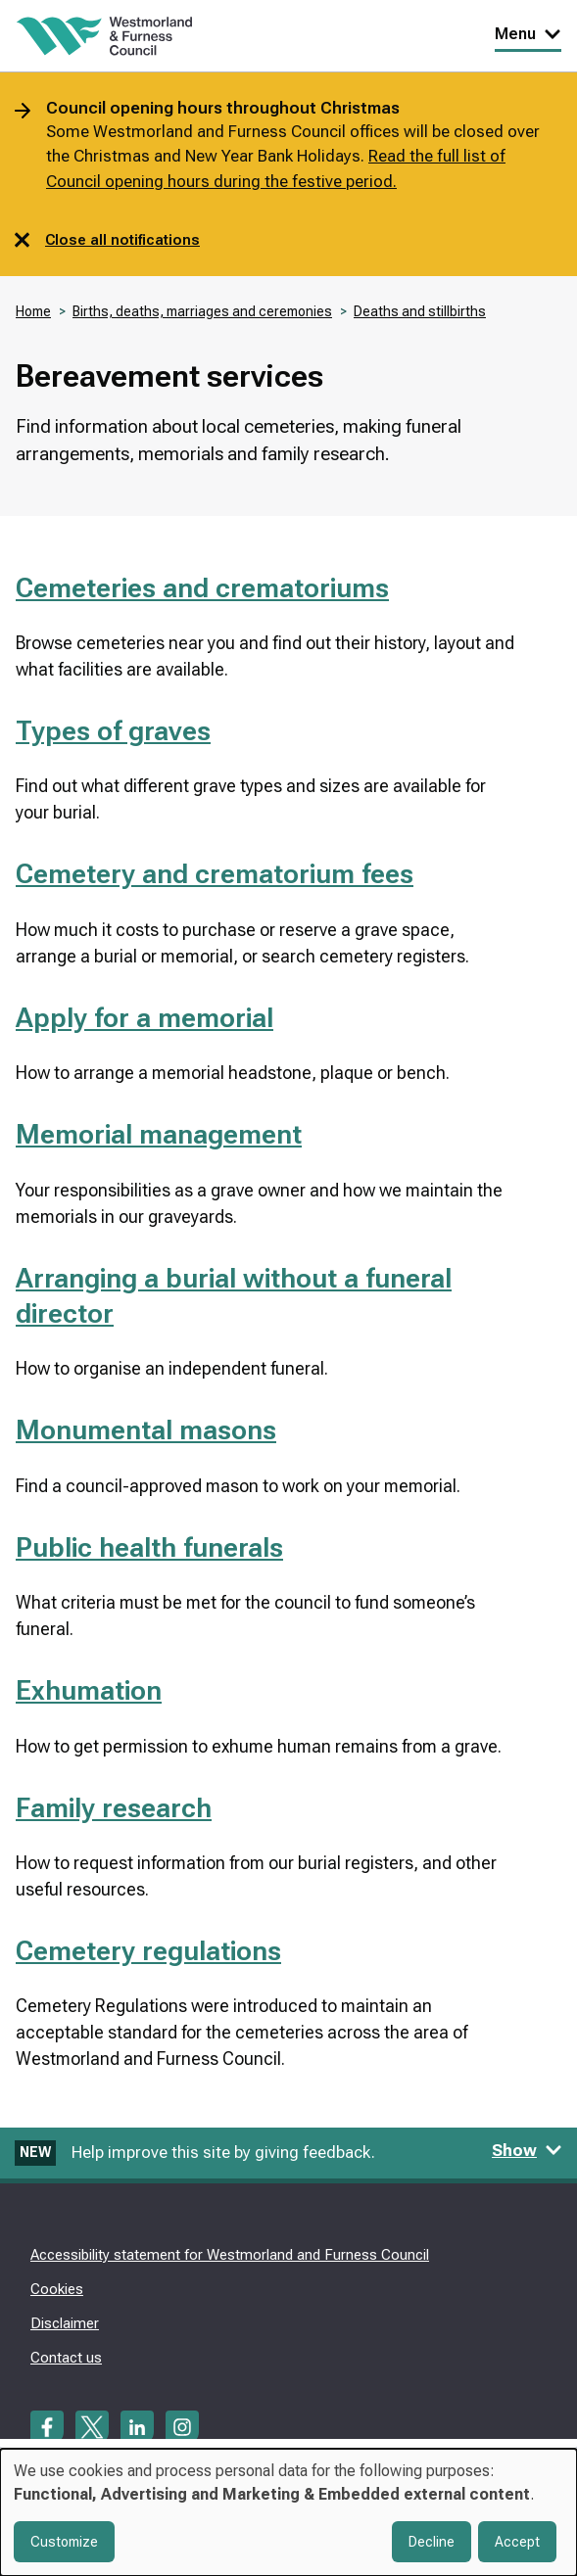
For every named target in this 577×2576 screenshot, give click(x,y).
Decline (432, 2542)
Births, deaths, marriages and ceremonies (202, 311)
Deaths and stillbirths (420, 311)
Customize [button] (64, 2542)
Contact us (66, 2357)
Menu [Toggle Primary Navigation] (528, 33)
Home (33, 311)
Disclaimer (64, 2323)
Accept (517, 2542)
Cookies (56, 2289)
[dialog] (288, 2512)
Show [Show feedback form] (527, 2150)
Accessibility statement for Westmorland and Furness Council (229, 2255)
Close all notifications (107, 240)
